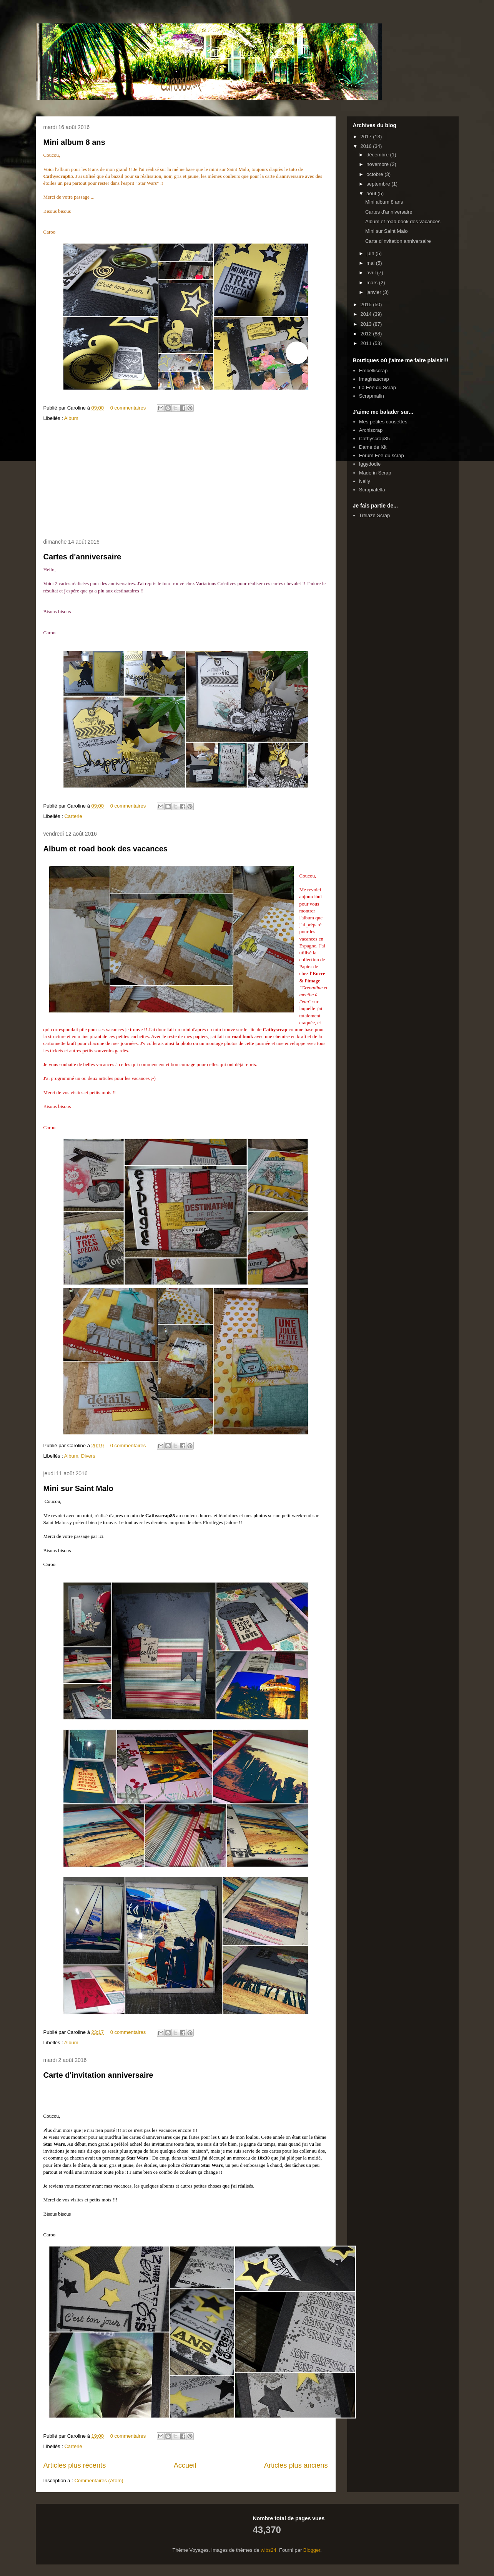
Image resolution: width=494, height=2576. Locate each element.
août (372, 193)
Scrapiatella (372, 490)
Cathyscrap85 (374, 438)
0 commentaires (128, 408)
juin (371, 253)
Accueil (185, 2465)
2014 (367, 314)
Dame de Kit (373, 447)
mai (371, 263)
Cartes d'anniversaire (82, 556)
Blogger (311, 2550)
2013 (367, 324)
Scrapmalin (371, 396)
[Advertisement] (185, 481)
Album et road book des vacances (105, 848)
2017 (367, 136)
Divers (88, 1456)
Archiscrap (371, 430)
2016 (367, 146)
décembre (378, 155)
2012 (367, 334)
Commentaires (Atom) (98, 2480)
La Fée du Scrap (377, 387)
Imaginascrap (374, 379)
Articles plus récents (74, 2465)
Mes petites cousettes (383, 422)
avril (371, 272)
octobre (375, 174)
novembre (378, 164)
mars (372, 282)
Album (71, 418)
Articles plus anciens (296, 2465)
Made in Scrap (375, 473)
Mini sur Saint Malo (78, 1488)
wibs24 (268, 2550)
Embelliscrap (373, 370)
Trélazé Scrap (374, 515)
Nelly (364, 481)
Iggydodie (370, 464)
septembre (378, 184)
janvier (374, 292)
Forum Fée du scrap (381, 455)
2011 (367, 343)
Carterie (73, 816)
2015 (367, 304)
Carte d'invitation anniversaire (98, 2075)
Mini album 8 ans (74, 142)
